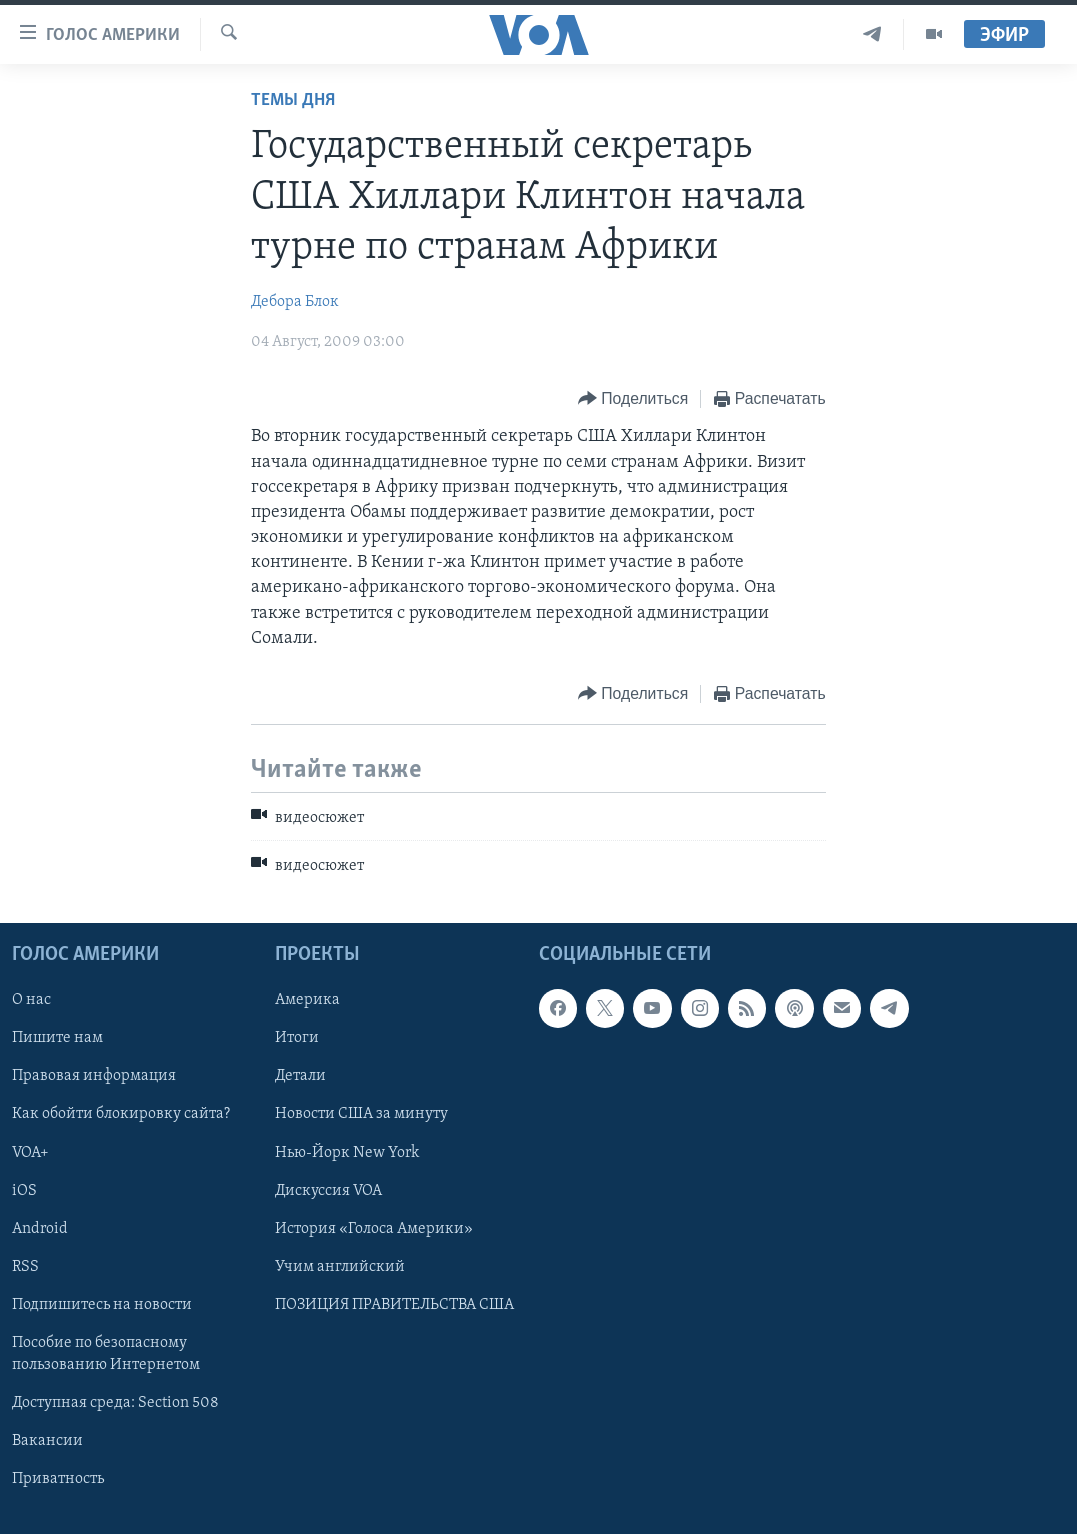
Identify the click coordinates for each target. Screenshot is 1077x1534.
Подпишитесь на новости (102, 1305)
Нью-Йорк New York (347, 1152)
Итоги (297, 1038)
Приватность (58, 1479)
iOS (24, 1190)
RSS (25, 1266)
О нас (31, 1000)
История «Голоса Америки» (374, 1228)
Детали (300, 1076)
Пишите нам (57, 1038)
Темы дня (293, 100)
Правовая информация (94, 1076)
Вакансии (47, 1441)
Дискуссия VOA (328, 1190)
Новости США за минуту (361, 1114)
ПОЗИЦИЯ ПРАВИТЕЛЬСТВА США (394, 1305)
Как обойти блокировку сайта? (121, 1114)
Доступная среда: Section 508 (115, 1403)
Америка (307, 1000)
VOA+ (30, 1152)
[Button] (633, 399)
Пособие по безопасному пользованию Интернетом (106, 1354)
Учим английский (340, 1266)
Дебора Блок (295, 302)
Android (40, 1228)
